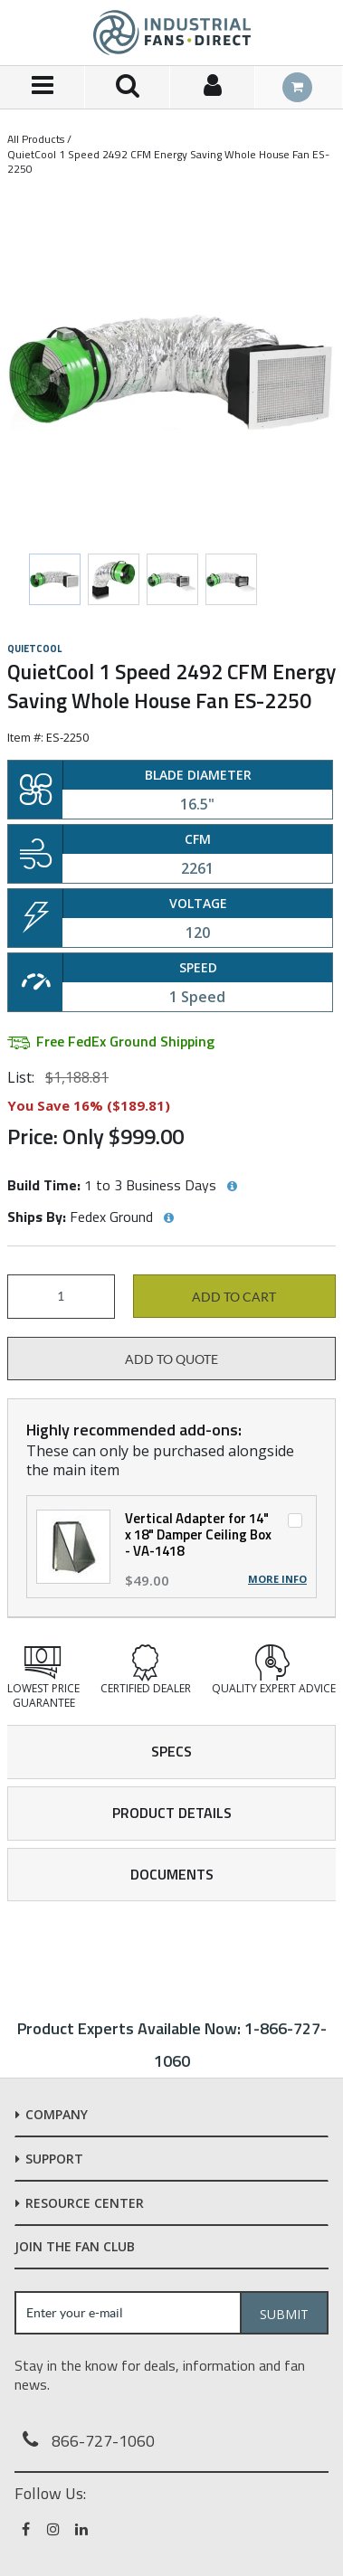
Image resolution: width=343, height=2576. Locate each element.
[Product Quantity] (61, 1296)
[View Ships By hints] (168, 1218)
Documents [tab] (172, 1874)
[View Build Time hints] (231, 1186)
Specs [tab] (171, 1751)
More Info (277, 1579)
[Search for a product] (127, 87)
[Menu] (42, 87)
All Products (35, 138)
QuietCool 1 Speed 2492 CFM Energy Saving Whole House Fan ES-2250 (168, 161)
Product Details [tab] (172, 1812)
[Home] (171, 32)
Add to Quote (171, 1359)
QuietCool (34, 648)
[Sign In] (212, 87)
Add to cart (234, 1297)
